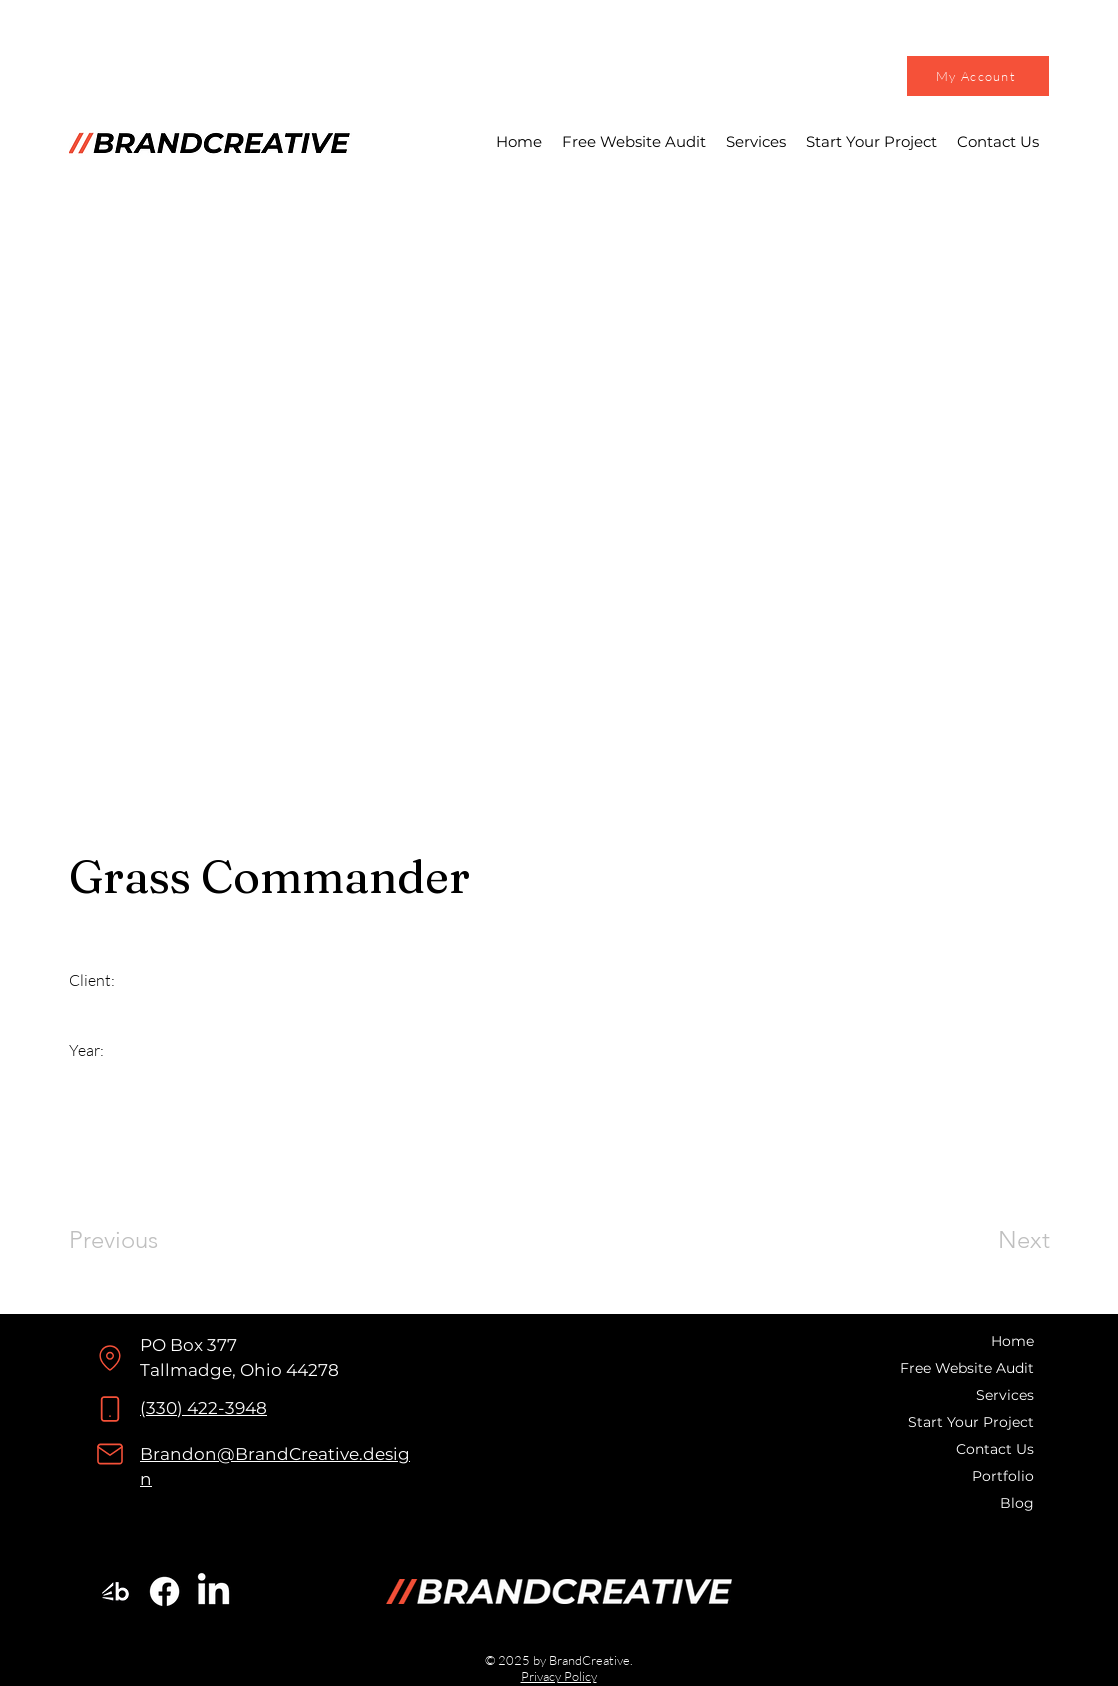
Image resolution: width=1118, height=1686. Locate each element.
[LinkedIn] (213, 1591)
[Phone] (110, 1409)
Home (1012, 1341)
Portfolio (1003, 1476)
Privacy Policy (559, 1676)
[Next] (984, 1240)
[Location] (109, 1357)
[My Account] (978, 76)
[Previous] (140, 1240)
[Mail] (110, 1454)
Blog (1017, 1503)
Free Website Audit (968, 1368)
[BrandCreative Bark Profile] (115, 1591)
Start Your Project (971, 1422)
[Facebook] (164, 1591)
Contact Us (995, 1449)
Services (1005, 1395)
